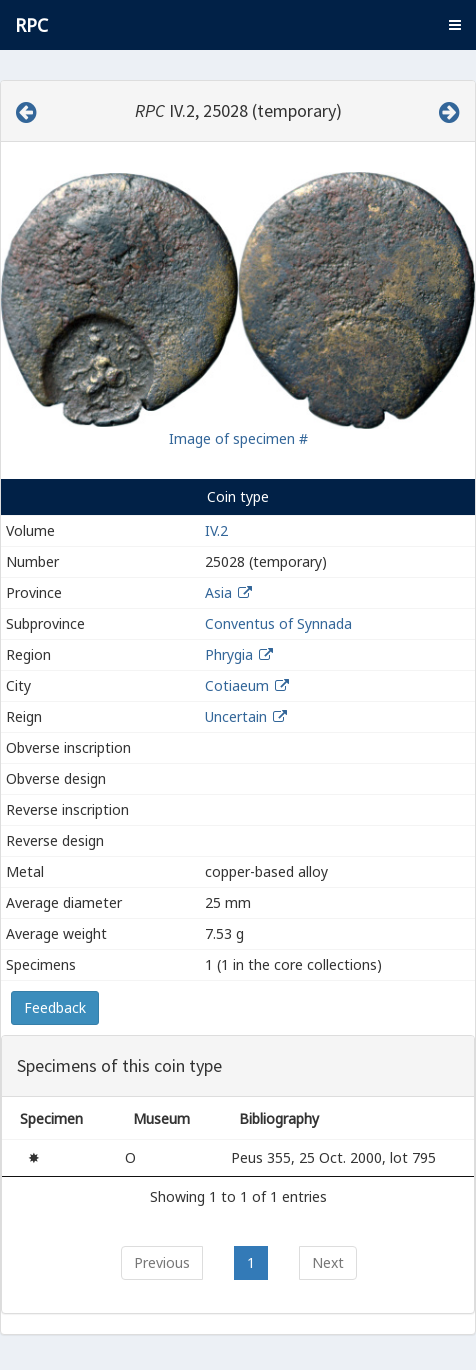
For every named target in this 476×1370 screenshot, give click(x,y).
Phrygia (229, 654)
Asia (218, 592)
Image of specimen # (238, 438)
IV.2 (216, 530)
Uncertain (236, 716)
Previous (162, 1262)
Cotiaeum (237, 685)
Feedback (55, 1007)
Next (328, 1262)
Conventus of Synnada (278, 623)
